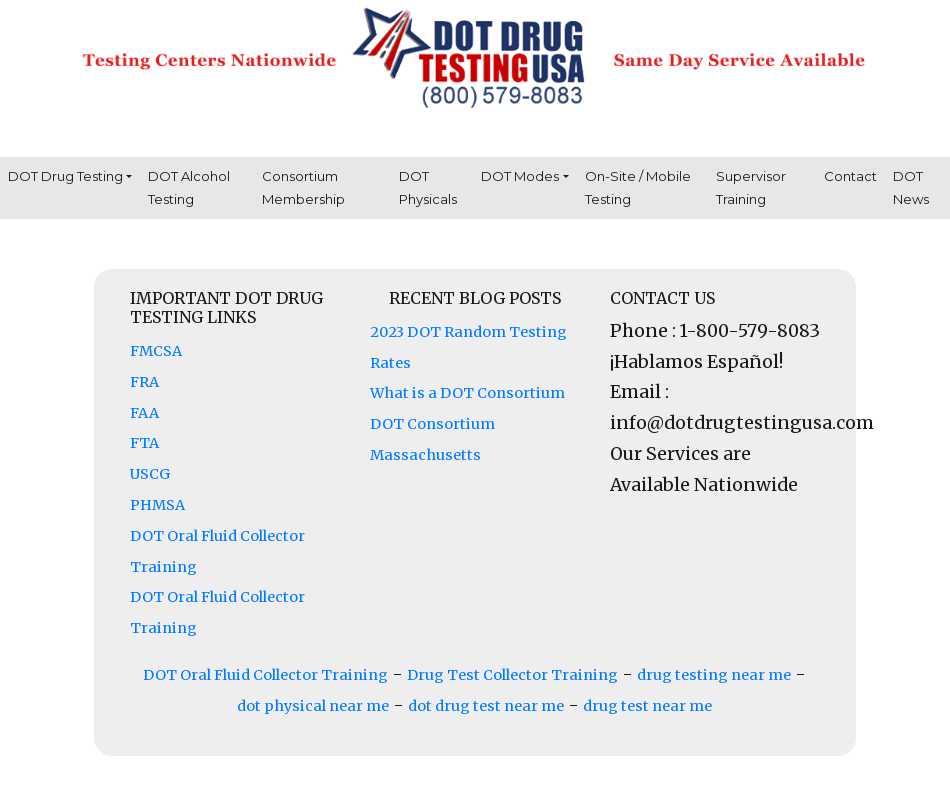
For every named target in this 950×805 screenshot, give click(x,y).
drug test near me (647, 706)
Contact (850, 176)
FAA (144, 413)
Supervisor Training (751, 187)
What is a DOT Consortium (467, 393)
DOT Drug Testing (65, 176)
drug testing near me (714, 675)
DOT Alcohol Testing (189, 187)
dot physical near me (313, 706)
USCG (150, 474)
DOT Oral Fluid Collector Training (265, 675)
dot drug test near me (486, 706)
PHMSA (157, 505)
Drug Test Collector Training (512, 675)
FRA (144, 382)
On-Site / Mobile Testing (638, 187)
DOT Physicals (428, 187)
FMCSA (156, 351)
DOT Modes (520, 176)
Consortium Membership (303, 187)
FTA (144, 443)
